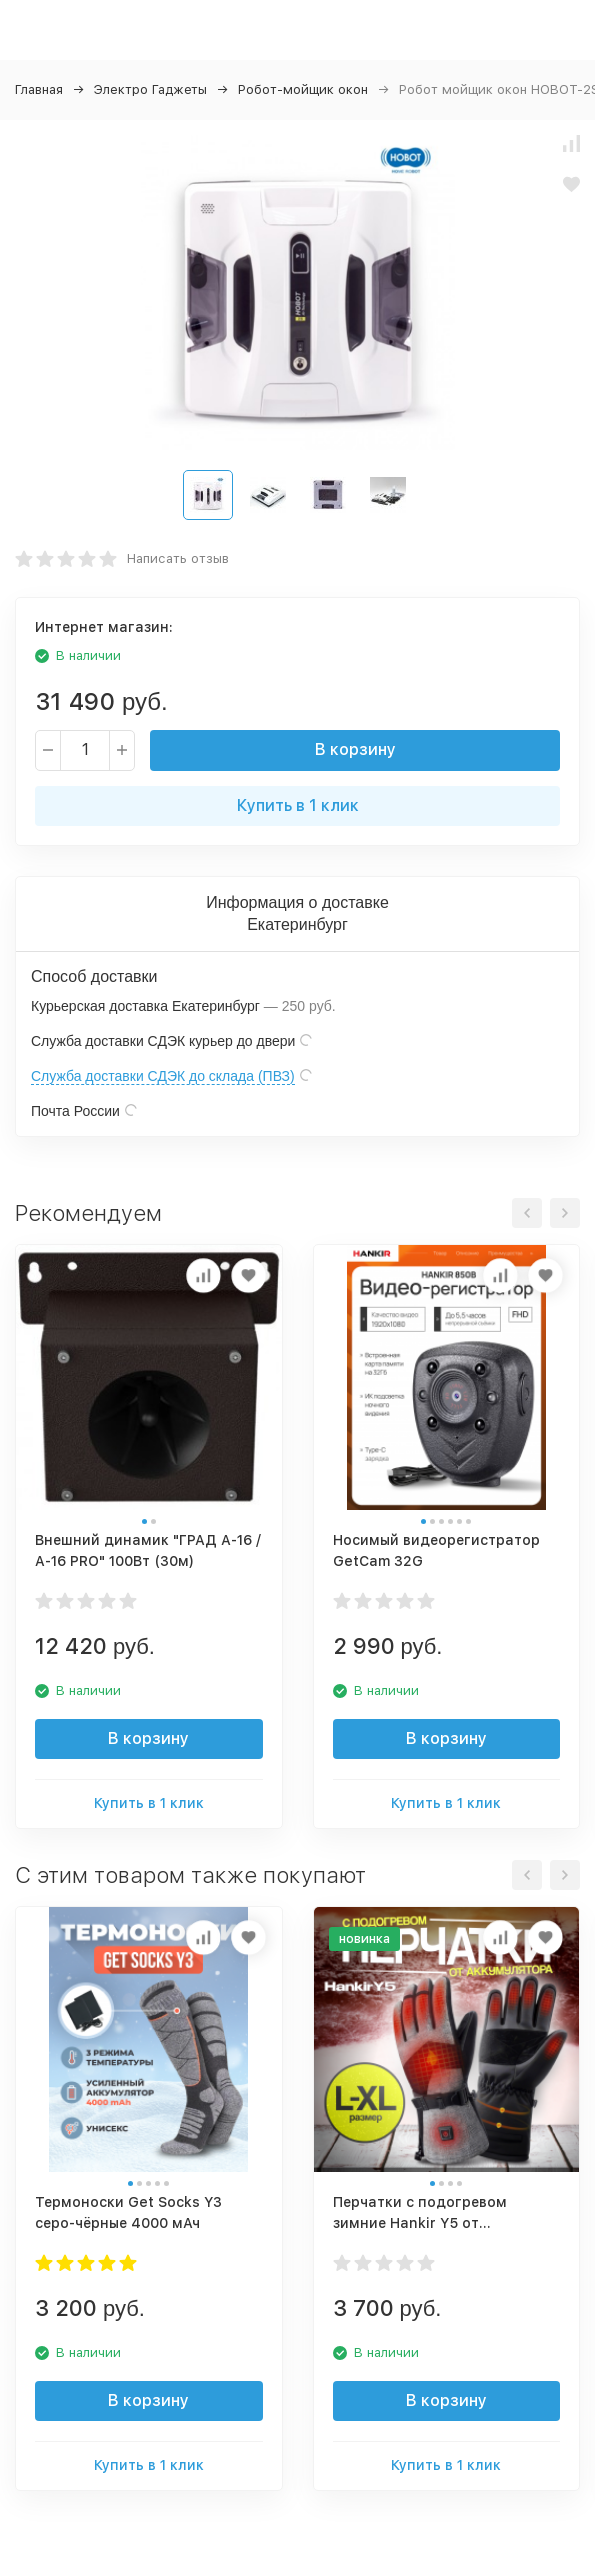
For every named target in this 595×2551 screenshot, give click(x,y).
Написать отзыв (178, 558)
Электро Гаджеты (150, 89)
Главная (39, 89)
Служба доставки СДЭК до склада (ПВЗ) (163, 1076)
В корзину (355, 749)
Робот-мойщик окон (303, 89)
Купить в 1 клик (298, 805)
